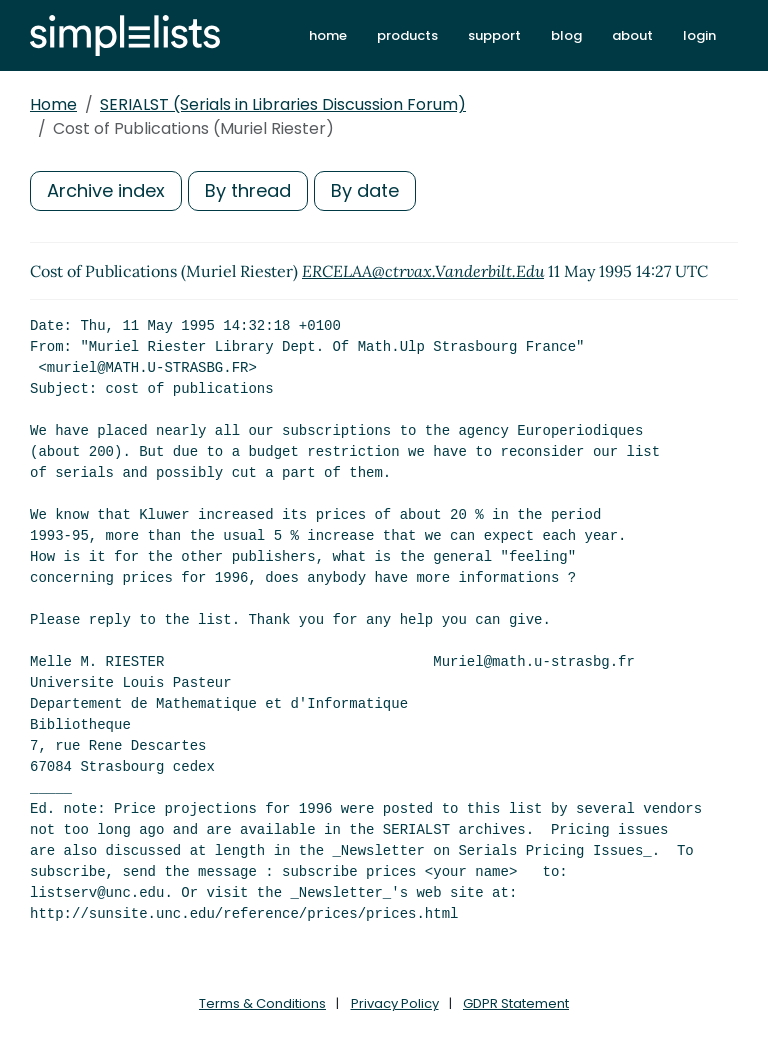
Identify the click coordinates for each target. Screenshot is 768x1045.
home (328, 35)
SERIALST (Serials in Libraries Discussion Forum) (283, 104)
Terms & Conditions (262, 1003)
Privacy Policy (395, 1003)
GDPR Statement (516, 1003)
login (699, 35)
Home (53, 104)
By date (365, 190)
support (494, 35)
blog (566, 35)
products (407, 35)
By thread (248, 190)
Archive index (106, 190)
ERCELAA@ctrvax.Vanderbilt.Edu (423, 271)
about (632, 35)
